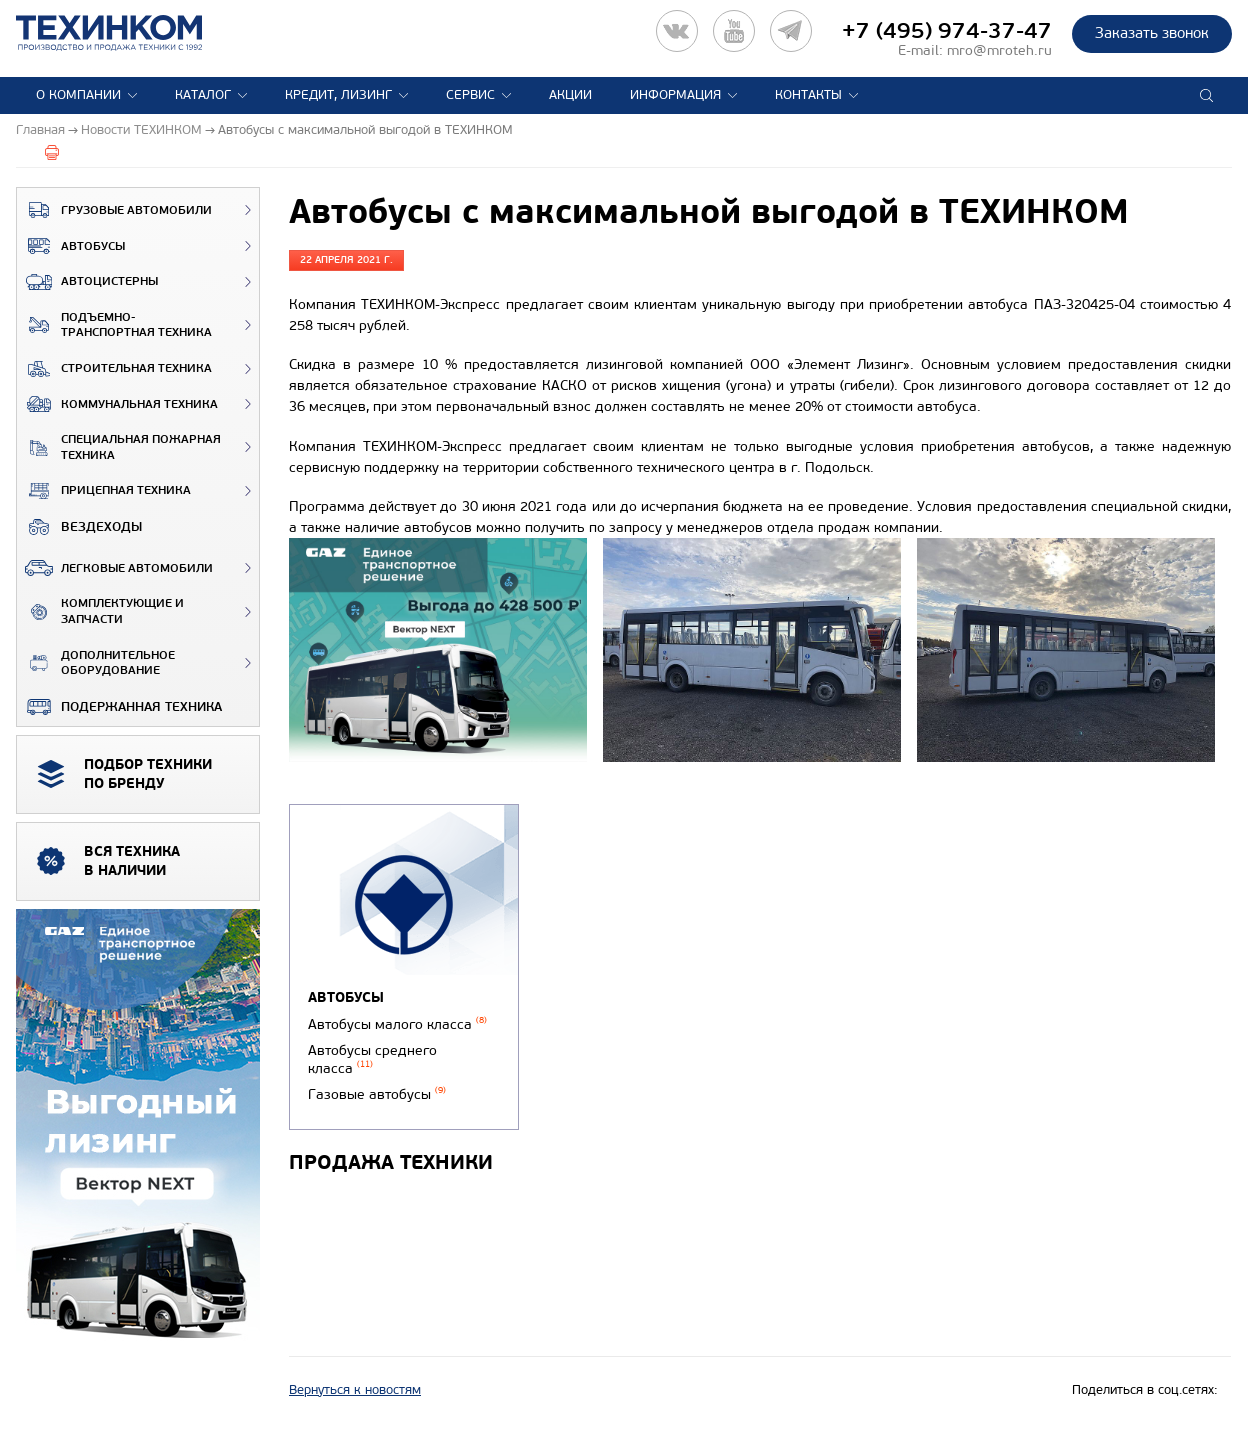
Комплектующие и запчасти (100, 611)
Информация (675, 95)
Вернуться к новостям (355, 1390)
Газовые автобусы (377, 1094)
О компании (78, 95)
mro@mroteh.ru (999, 50)
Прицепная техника (104, 491)
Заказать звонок (1152, 33)
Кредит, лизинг (338, 95)
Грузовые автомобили (114, 210)
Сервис (470, 95)
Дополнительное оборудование (96, 663)
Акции (570, 95)
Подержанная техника (119, 707)
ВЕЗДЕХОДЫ (79, 527)
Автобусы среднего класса (372, 1060)
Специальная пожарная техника (119, 447)
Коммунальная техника (117, 404)
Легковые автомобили (115, 568)
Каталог (203, 95)
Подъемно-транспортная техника (114, 325)
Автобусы (71, 246)
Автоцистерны (87, 282)
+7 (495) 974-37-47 (947, 31)
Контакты (808, 95)
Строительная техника (114, 369)
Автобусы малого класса (397, 1024)
